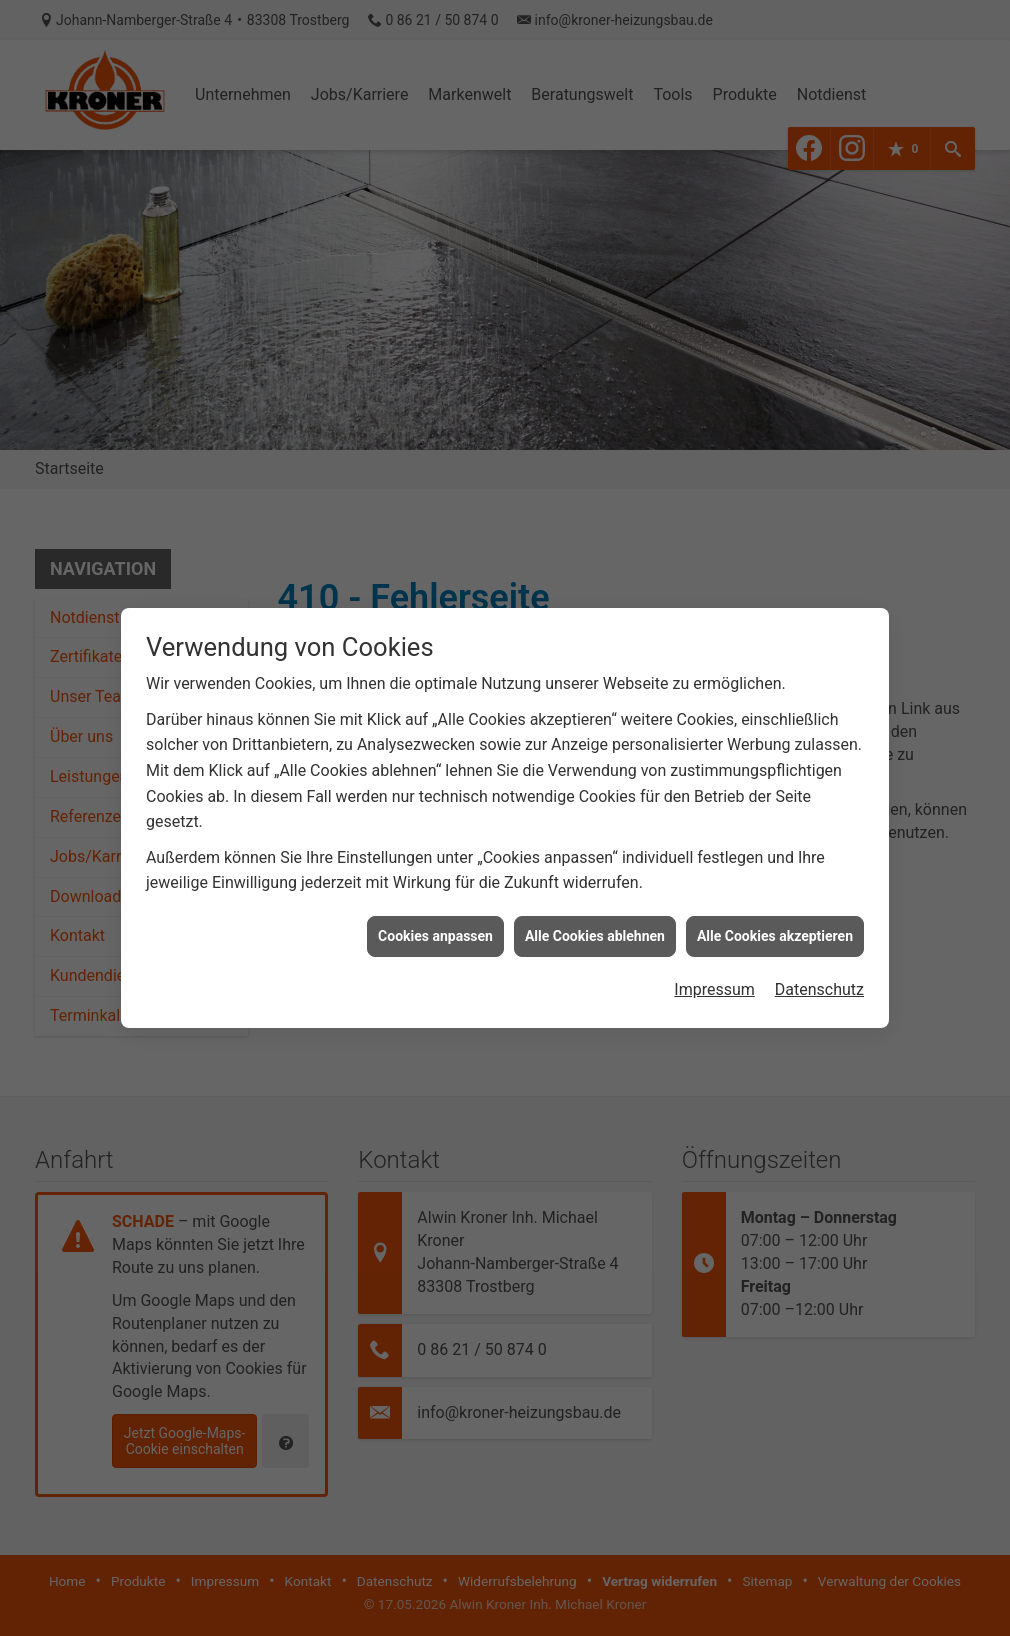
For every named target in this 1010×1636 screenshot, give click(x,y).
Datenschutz (819, 972)
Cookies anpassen (435, 918)
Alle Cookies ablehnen (595, 918)
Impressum (714, 972)
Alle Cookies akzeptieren (775, 918)
